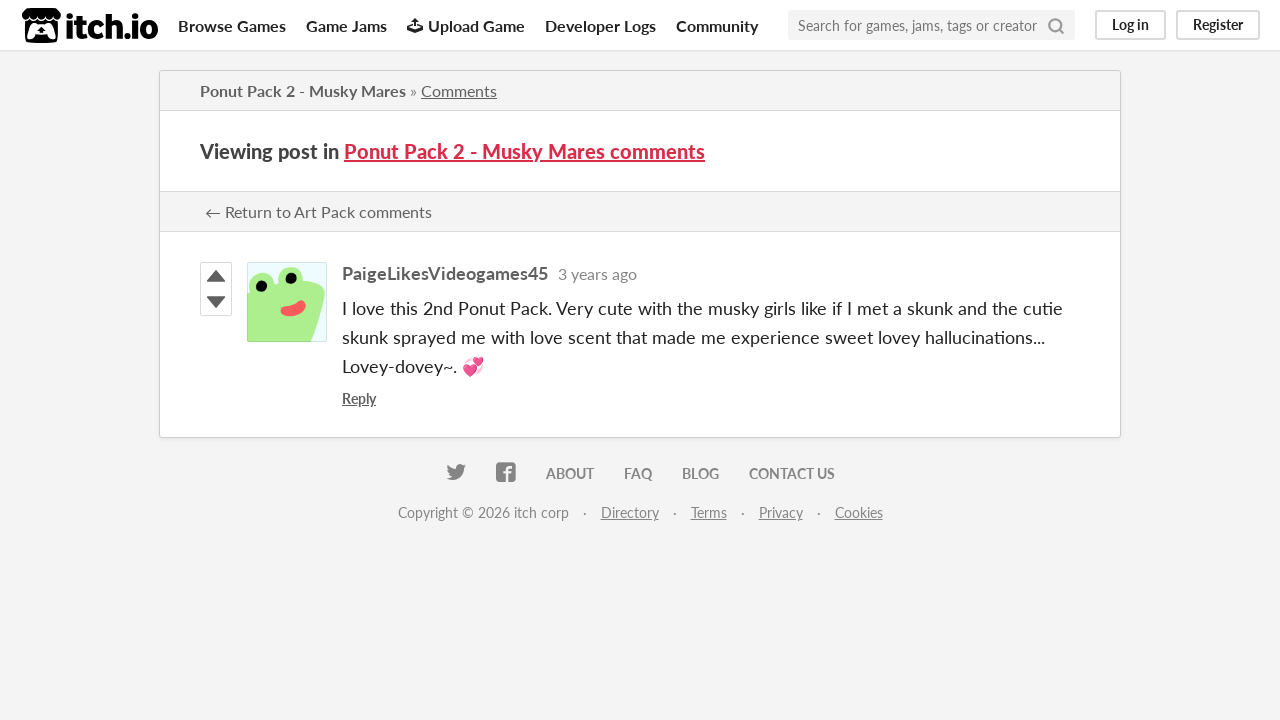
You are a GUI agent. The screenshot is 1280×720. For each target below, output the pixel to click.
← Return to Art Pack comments (318, 211)
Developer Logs (600, 25)
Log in (1130, 24)
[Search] (1056, 25)
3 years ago (597, 273)
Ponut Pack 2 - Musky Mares (303, 90)
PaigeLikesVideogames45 (445, 273)
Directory (630, 512)
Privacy (781, 512)
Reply (359, 398)
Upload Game (466, 25)
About (570, 473)
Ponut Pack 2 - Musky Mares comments (524, 151)
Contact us (792, 473)
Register (1218, 24)
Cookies (859, 512)
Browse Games (232, 25)
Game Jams (346, 25)
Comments (459, 90)
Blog (700, 473)
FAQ (638, 473)
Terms (709, 512)
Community (717, 25)
